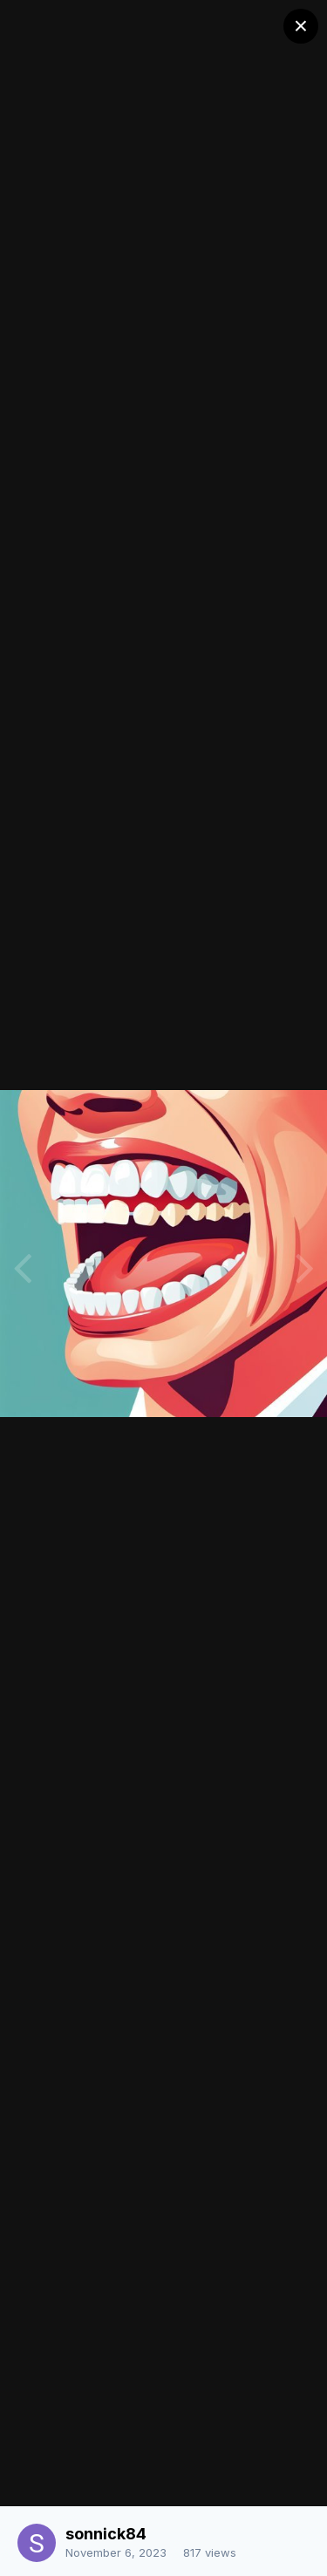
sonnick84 (105, 2534)
